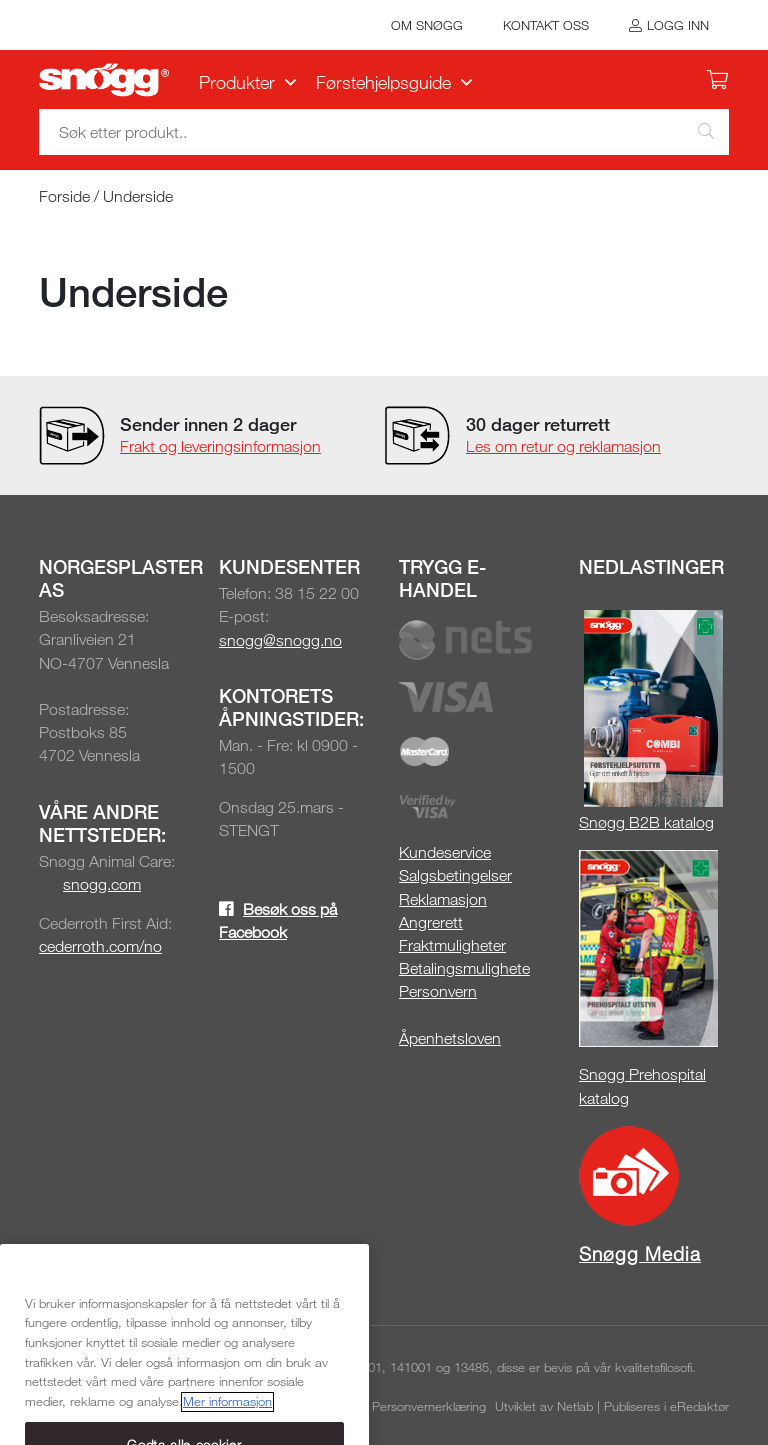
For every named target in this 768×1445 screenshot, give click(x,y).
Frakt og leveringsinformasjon (220, 446)
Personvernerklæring (429, 1406)
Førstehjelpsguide (383, 82)
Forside (64, 196)
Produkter (237, 82)
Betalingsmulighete (464, 968)
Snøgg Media (640, 1253)
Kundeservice (445, 852)
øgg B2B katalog (656, 822)
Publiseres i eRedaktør (666, 1406)
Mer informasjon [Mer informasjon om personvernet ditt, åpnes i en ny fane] (227, 1424)
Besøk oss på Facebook (278, 920)
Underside (138, 196)
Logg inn (678, 25)
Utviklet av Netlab (544, 1406)
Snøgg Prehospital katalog (642, 1085)
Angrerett (431, 922)
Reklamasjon (443, 899)
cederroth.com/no (100, 946)
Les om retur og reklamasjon (563, 446)
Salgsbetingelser (455, 875)
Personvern (438, 991)
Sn (588, 822)
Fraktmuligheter (452, 945)
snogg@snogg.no (280, 640)
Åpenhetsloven (450, 1038)
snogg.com (102, 884)
